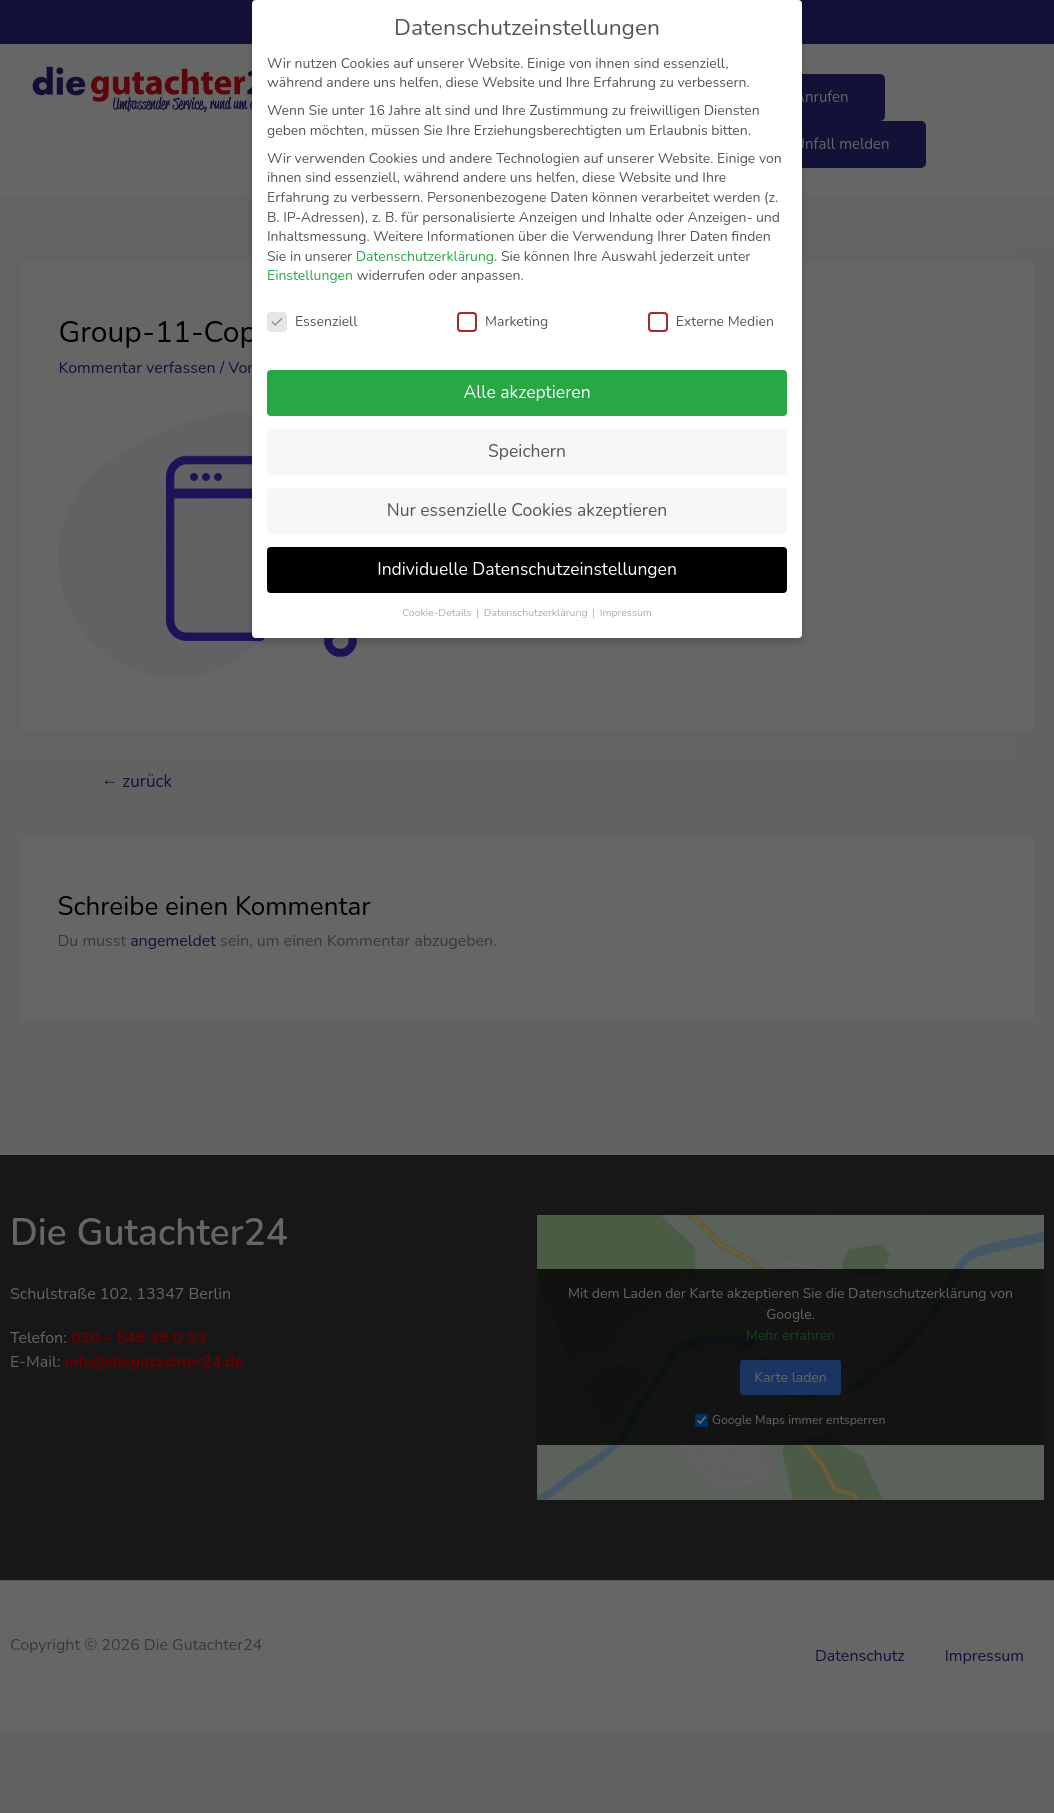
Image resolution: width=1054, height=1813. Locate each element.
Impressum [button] (626, 612)
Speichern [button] (527, 451)
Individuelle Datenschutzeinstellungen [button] (527, 569)
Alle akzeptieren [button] (526, 392)
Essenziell (312, 321)
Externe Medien (711, 321)
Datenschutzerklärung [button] (537, 612)
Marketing (502, 321)
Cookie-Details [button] (438, 612)
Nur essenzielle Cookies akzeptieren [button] (527, 510)
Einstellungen (310, 275)
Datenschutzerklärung (425, 256)
